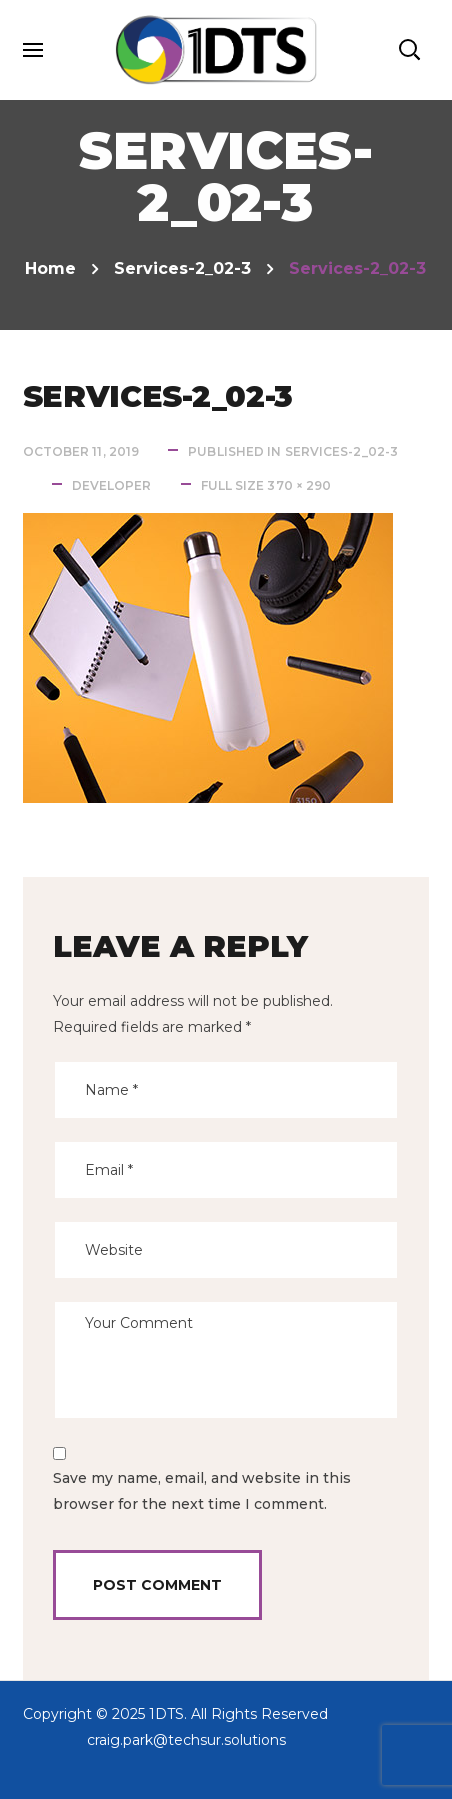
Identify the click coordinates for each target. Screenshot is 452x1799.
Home (50, 268)
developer (112, 485)
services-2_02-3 (182, 268)
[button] (409, 50)
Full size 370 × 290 (266, 485)
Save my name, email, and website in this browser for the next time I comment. (202, 1491)
